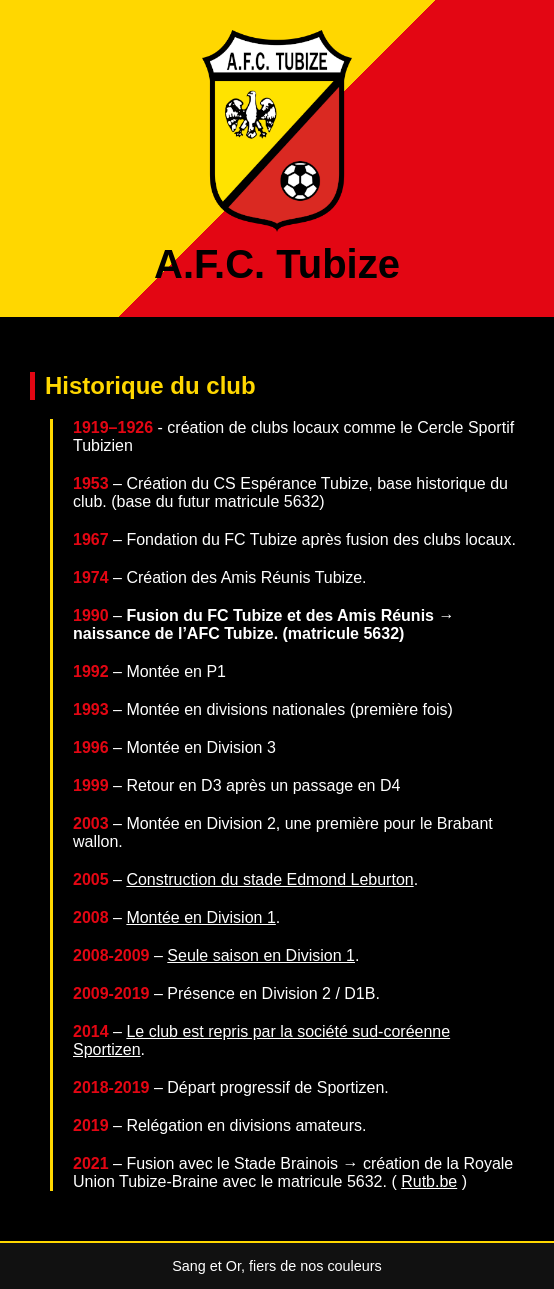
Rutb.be (429, 1181)
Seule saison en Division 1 (261, 955)
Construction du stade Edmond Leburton (269, 879)
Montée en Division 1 (200, 917)
